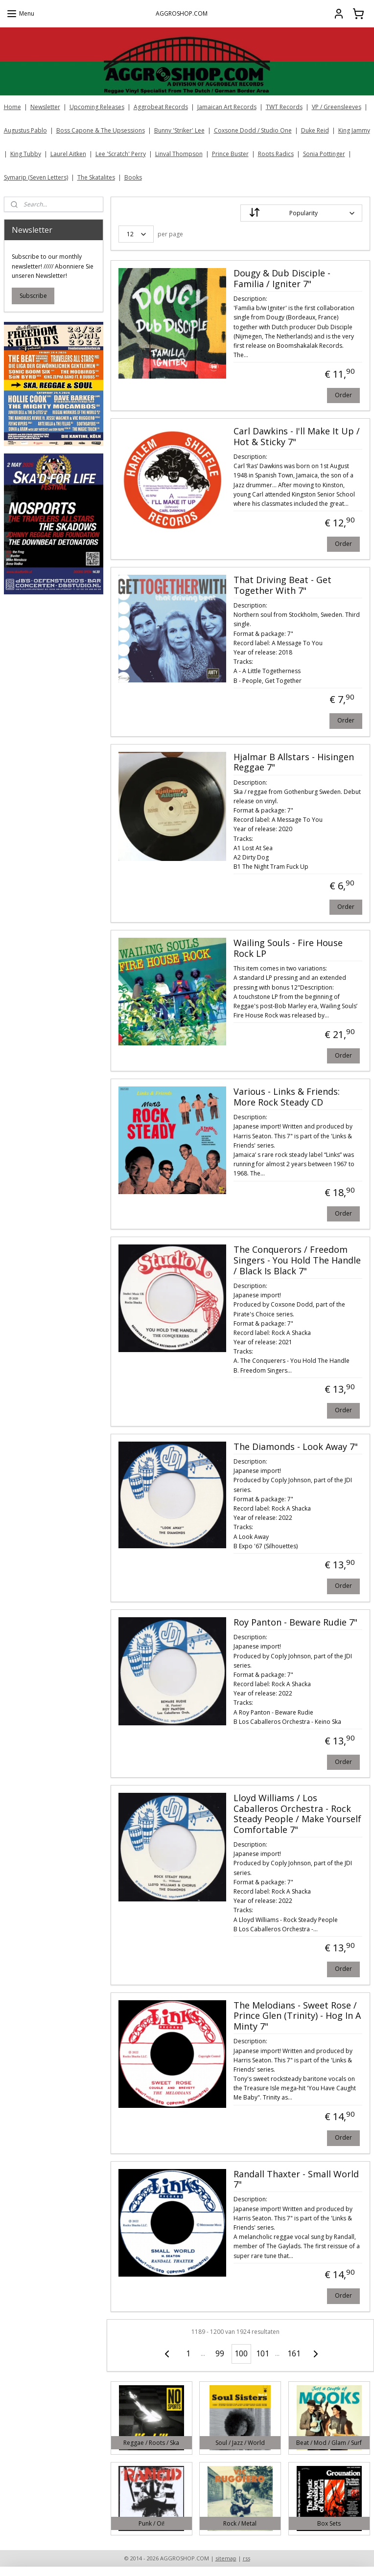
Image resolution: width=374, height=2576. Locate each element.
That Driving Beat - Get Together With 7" (282, 585)
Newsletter (45, 107)
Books (133, 177)
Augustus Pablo (25, 130)
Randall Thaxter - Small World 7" (296, 2179)
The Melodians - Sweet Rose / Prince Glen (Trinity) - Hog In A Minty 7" (297, 2016)
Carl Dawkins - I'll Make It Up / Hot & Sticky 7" (297, 437)
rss (246, 2558)
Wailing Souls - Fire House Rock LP (288, 948)
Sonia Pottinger (324, 154)
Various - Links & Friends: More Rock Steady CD (287, 1097)
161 (294, 2353)
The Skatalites (96, 177)
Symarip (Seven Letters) (36, 177)
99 (219, 2353)
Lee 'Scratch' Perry (120, 154)
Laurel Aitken (68, 154)
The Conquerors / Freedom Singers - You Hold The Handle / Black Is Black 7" (297, 1260)
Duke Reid (315, 130)
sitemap (225, 2558)
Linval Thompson (179, 154)
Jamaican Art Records (227, 107)
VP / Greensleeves (336, 107)
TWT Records (284, 107)
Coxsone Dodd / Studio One (253, 130)
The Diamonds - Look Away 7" (296, 1447)
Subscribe (33, 296)
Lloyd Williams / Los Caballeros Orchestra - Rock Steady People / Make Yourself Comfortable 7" (297, 1814)
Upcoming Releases (97, 107)
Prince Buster (230, 154)
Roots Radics (276, 154)
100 (241, 2353)
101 (263, 2353)
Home (12, 107)
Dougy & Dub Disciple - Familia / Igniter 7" (282, 279)
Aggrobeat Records (161, 107)
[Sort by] (301, 213)
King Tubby (25, 154)
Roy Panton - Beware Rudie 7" (295, 1622)
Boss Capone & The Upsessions (100, 130)
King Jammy (354, 130)
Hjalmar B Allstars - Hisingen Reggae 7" (294, 762)
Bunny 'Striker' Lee (179, 130)
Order (343, 395)
